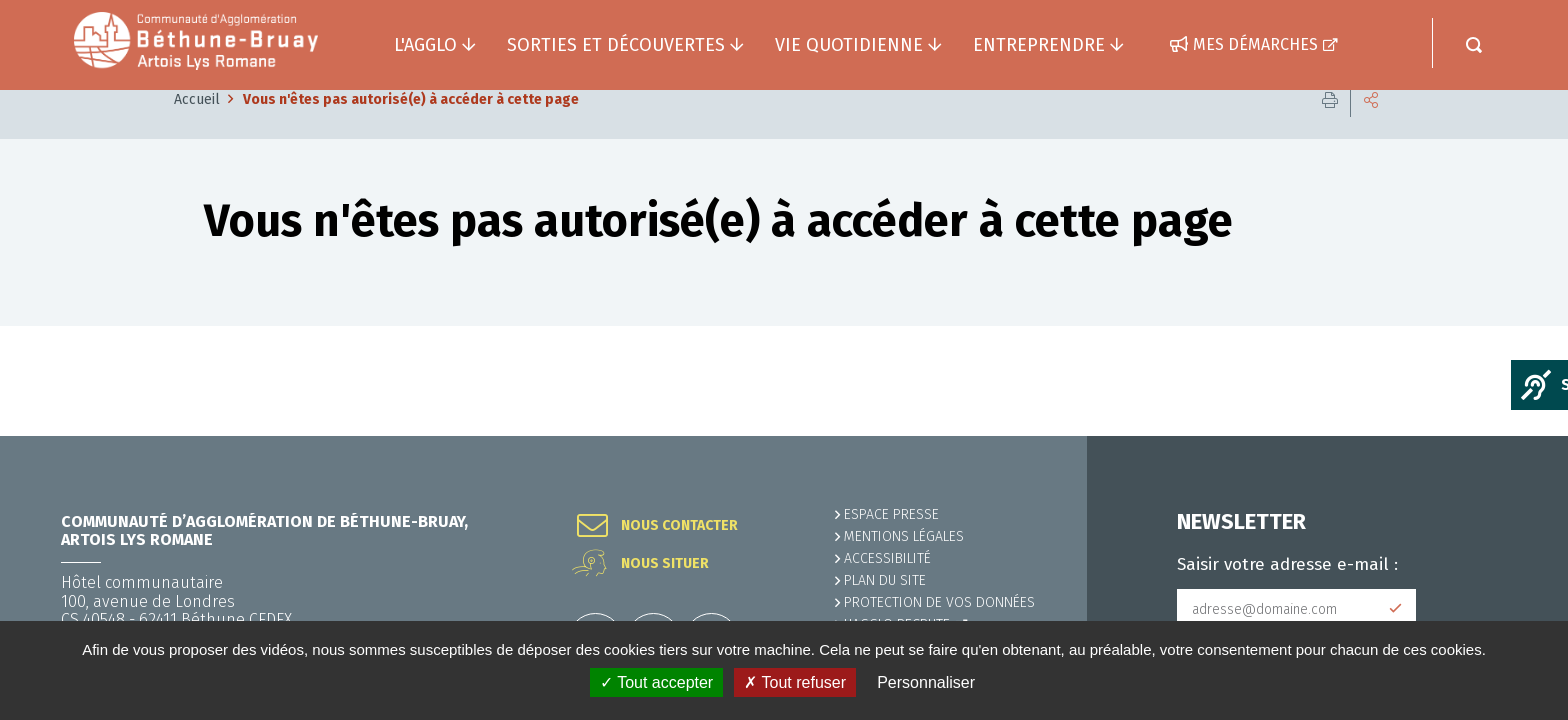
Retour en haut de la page (1508, 436)
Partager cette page (1371, 129)
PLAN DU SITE (885, 580)
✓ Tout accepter (656, 682)
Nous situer (665, 564)
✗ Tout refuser (795, 682)
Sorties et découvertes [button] (616, 45)
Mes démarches (1255, 44)
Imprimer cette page (1330, 129)
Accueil (197, 129)
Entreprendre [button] (1039, 45)
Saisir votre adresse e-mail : (1287, 565)
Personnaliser (926, 682)
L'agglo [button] (425, 45)
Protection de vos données (939, 602)
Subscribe (1396, 609)
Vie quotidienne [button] (849, 45)
